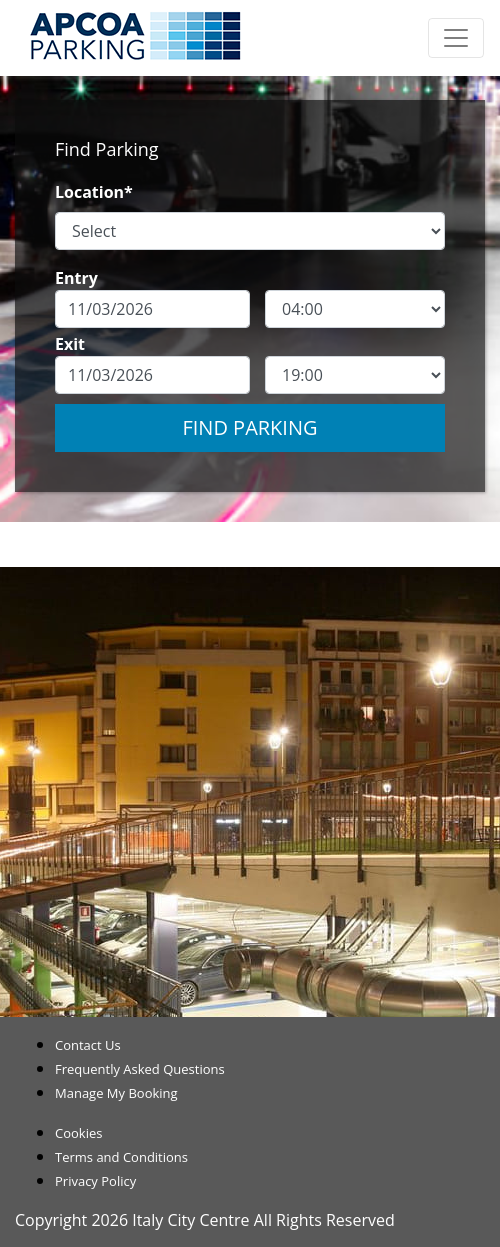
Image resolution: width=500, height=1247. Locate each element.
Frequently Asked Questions (140, 1069)
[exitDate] (152, 375)
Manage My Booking (116, 1093)
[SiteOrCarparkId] (250, 231)
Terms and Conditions (121, 1157)
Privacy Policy (95, 1181)
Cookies (78, 1133)
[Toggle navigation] (456, 38)
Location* (94, 192)
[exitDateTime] (355, 375)
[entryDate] (152, 309)
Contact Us (88, 1045)
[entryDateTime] (355, 309)
